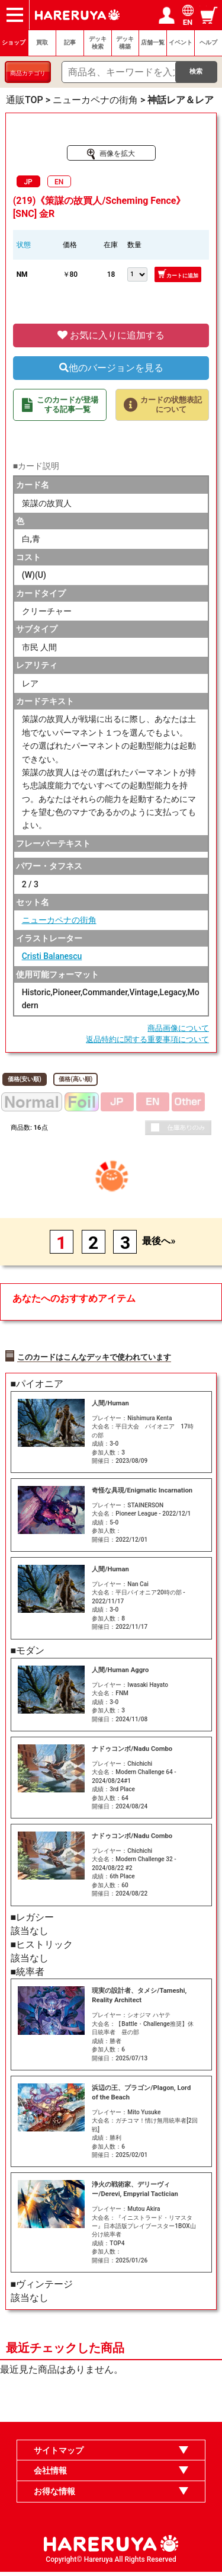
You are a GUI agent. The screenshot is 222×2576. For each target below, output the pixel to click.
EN (58, 182)
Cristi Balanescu (52, 956)
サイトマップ (58, 2454)
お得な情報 (54, 2495)
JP (28, 182)
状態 (24, 245)
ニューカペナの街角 (59, 920)
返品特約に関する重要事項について (147, 1039)
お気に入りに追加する (111, 335)
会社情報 (50, 2474)
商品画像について (178, 1028)
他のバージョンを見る (111, 367)
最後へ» (158, 1241)
